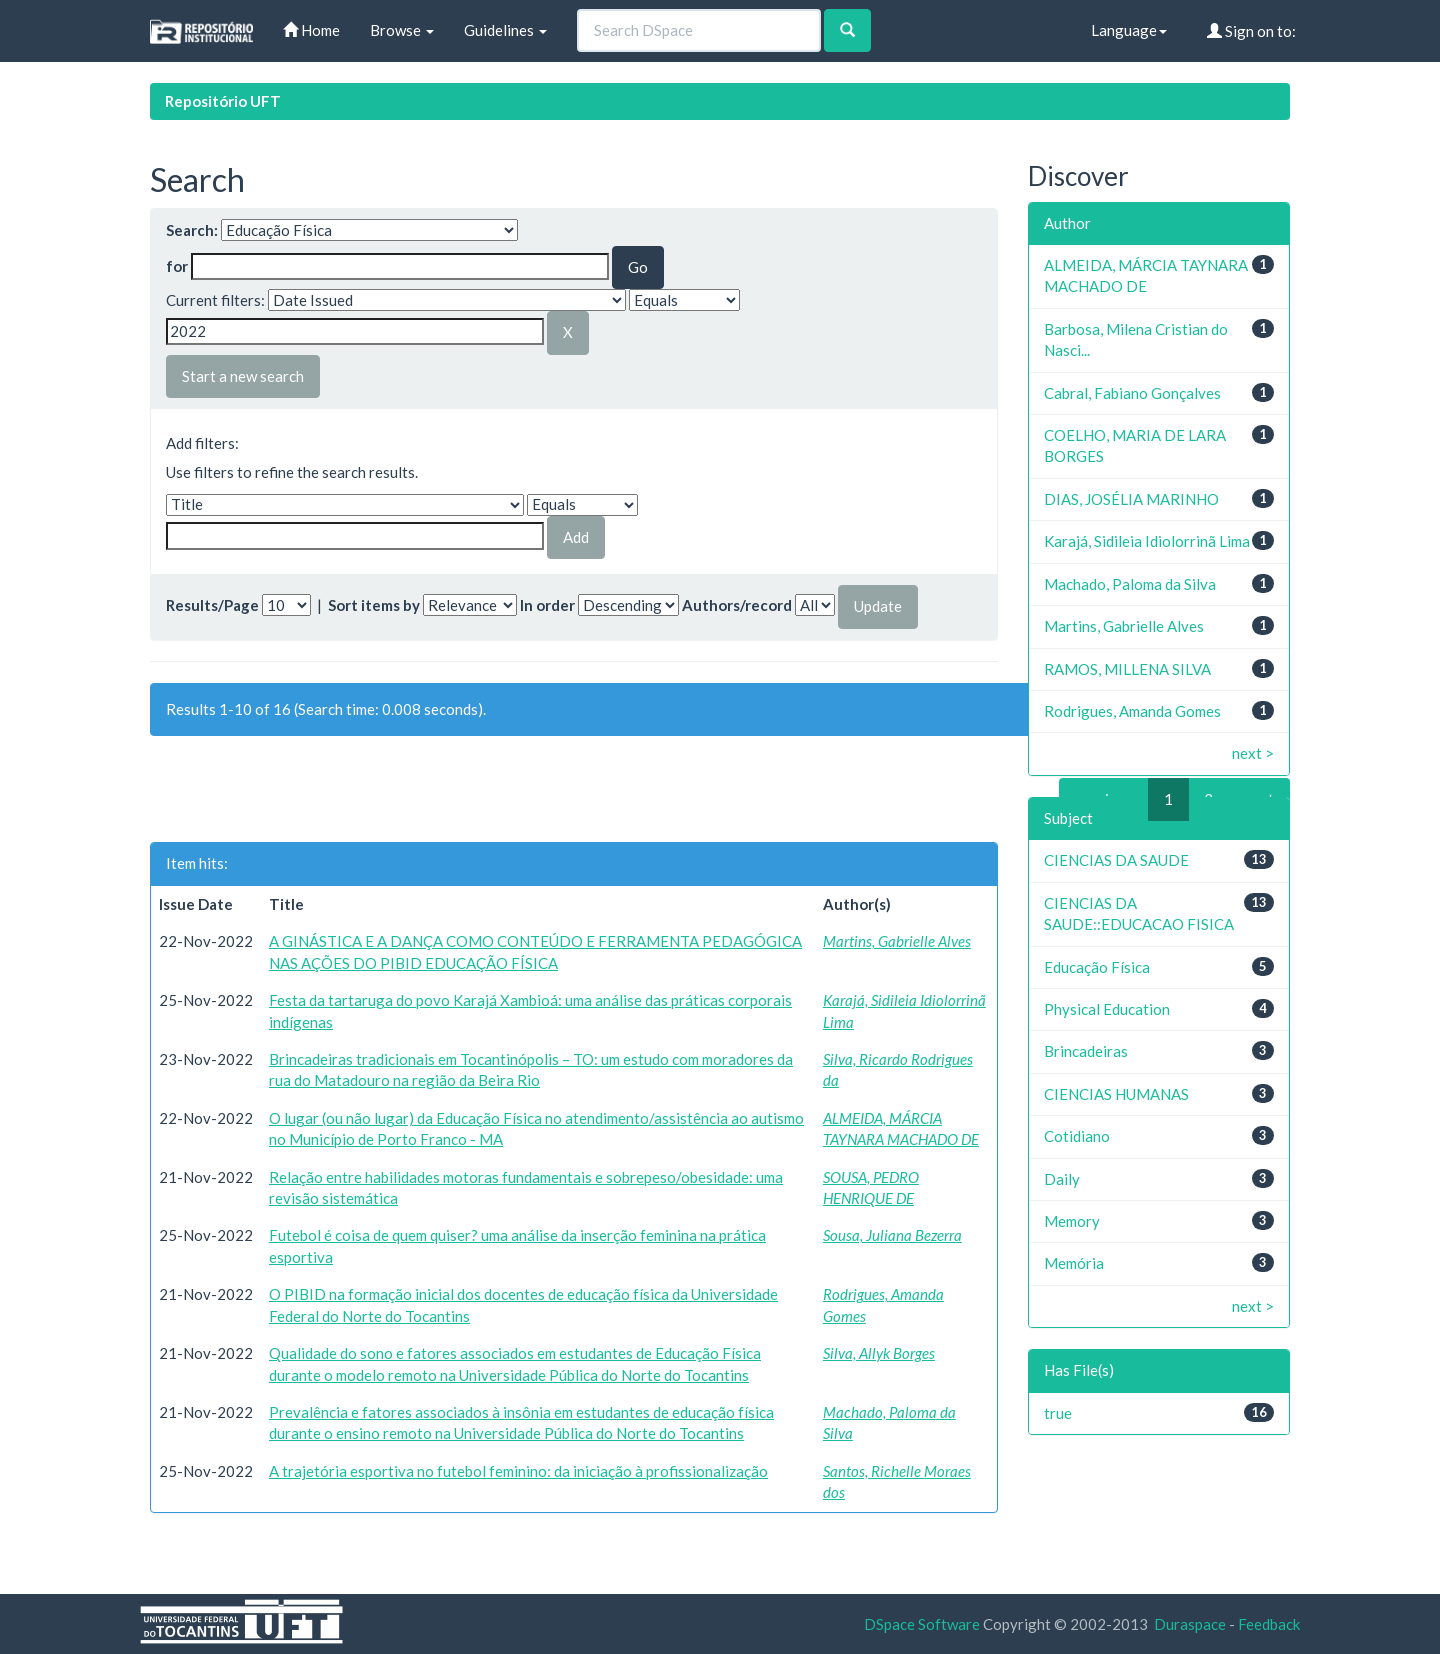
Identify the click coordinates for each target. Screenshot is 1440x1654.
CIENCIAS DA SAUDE (1116, 860)
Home (311, 30)
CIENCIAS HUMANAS (1116, 1094)
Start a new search (243, 376)
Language (1129, 30)
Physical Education (1107, 1009)
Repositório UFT (223, 101)
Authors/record (737, 605)
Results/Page (212, 605)
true (1058, 1413)
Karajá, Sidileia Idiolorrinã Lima (1147, 541)
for (177, 266)
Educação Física (1097, 967)
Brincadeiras (1086, 1051)
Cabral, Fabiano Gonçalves (1132, 393)
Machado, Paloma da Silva (1130, 584)
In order (547, 605)
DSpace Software (922, 1624)
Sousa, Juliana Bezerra (892, 1235)
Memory (1072, 1221)
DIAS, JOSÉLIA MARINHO (1131, 499)
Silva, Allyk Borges (879, 1353)
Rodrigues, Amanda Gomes (1132, 711)
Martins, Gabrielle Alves (897, 941)
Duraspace (1190, 1624)
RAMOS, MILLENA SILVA (1127, 669)
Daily (1062, 1179)
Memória (1074, 1263)
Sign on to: (1251, 31)
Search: (192, 230)
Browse (402, 30)
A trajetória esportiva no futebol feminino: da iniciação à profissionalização (518, 1471)
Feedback (1269, 1624)
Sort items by (374, 605)
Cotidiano (1077, 1136)
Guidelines (505, 30)
